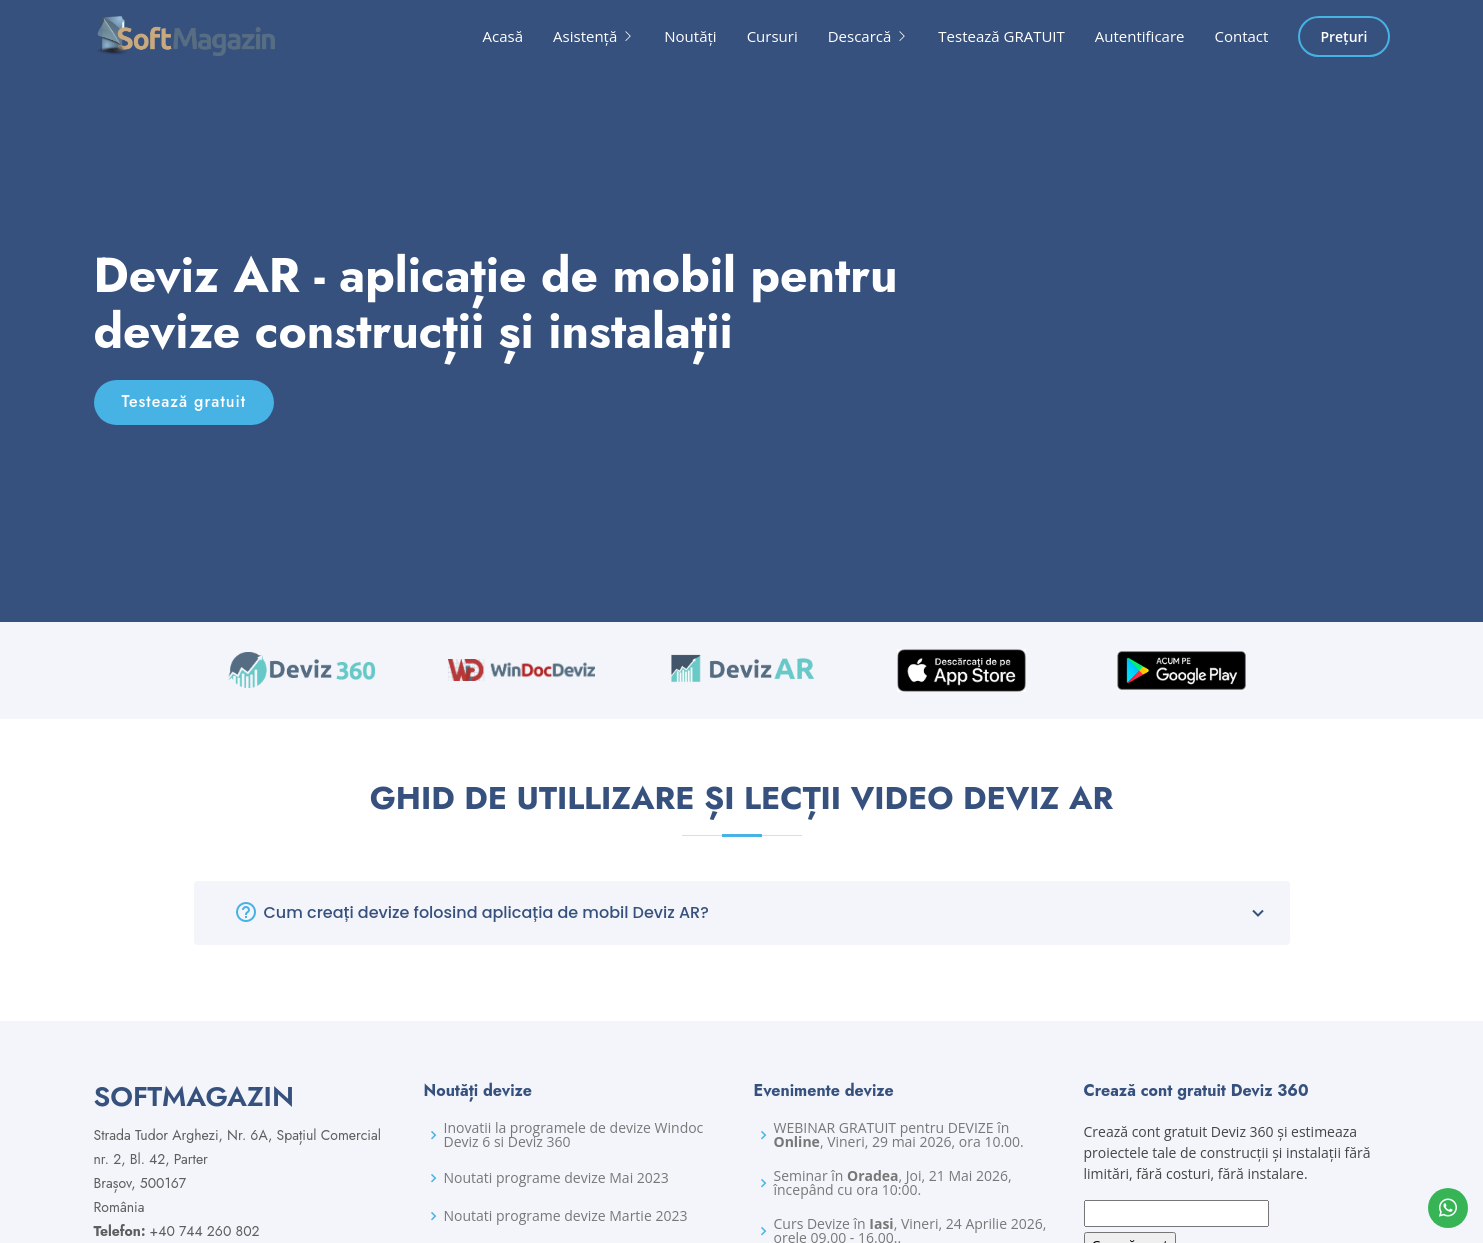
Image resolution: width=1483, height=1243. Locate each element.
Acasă (503, 36)
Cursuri (772, 36)
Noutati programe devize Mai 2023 (556, 1178)
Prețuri (1343, 36)
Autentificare (1140, 36)
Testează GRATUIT (1001, 36)
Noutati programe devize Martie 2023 (566, 1216)
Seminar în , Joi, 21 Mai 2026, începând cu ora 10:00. (893, 1183)
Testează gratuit (184, 401)
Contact (1242, 36)
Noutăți (690, 36)
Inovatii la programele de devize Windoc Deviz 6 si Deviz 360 (574, 1135)
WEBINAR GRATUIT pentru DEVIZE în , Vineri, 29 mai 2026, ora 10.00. (899, 1135)
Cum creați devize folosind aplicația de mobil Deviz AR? (767, 913)
